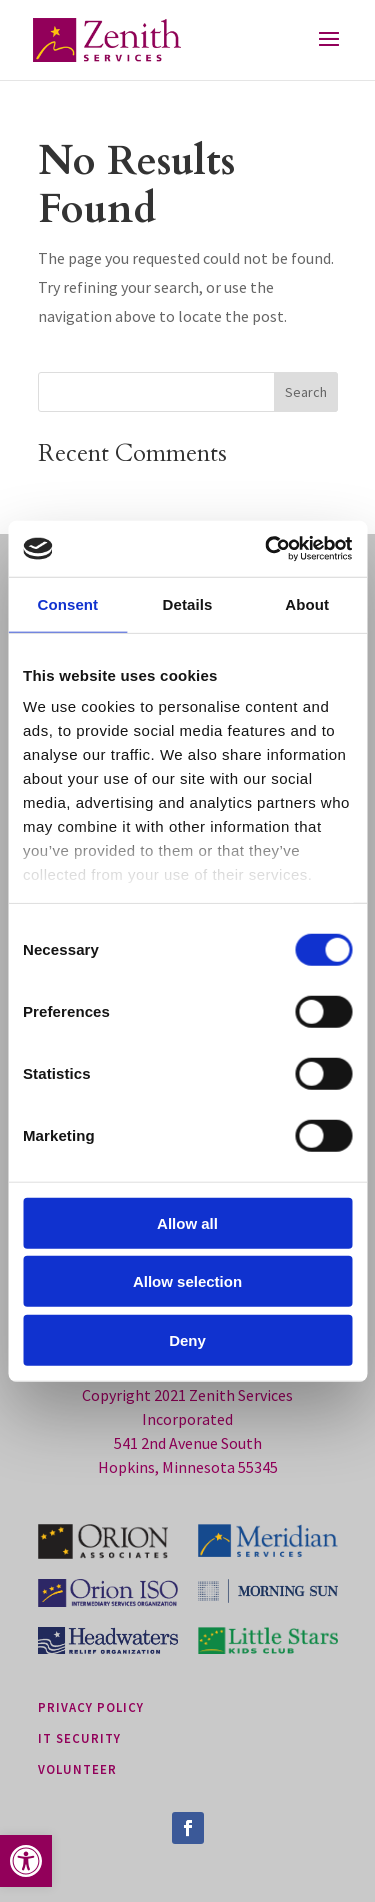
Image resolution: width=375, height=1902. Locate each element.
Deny (187, 1339)
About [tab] (307, 603)
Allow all (187, 1222)
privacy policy (91, 1707)
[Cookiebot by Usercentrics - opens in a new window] (267, 549)
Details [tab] (188, 603)
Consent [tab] (67, 603)
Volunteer (77, 1769)
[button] (26, 1861)
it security (79, 1738)
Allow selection (187, 1281)
